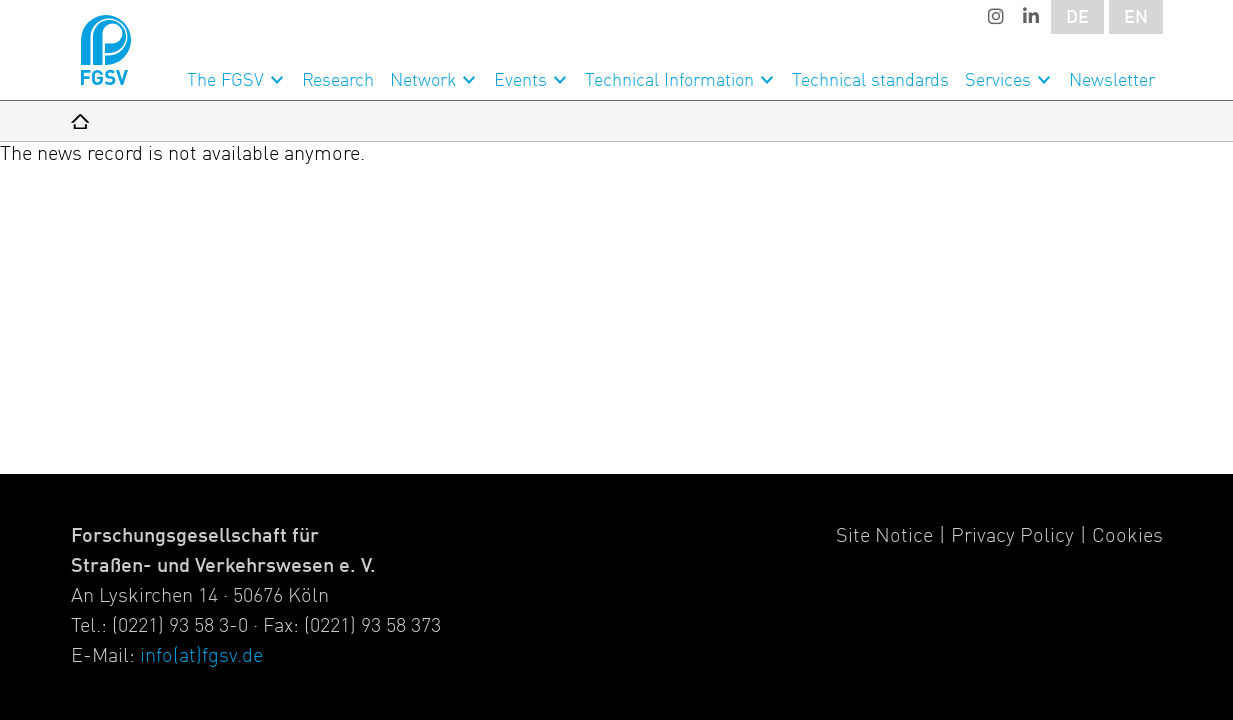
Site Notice (884, 537)
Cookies (1127, 537)
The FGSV (225, 81)
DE (1077, 18)
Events (520, 81)
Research (338, 81)
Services (998, 81)
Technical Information (669, 81)
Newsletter (1112, 81)
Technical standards (870, 81)
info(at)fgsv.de (201, 657)
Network (423, 81)
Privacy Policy (1012, 537)
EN (1136, 18)
